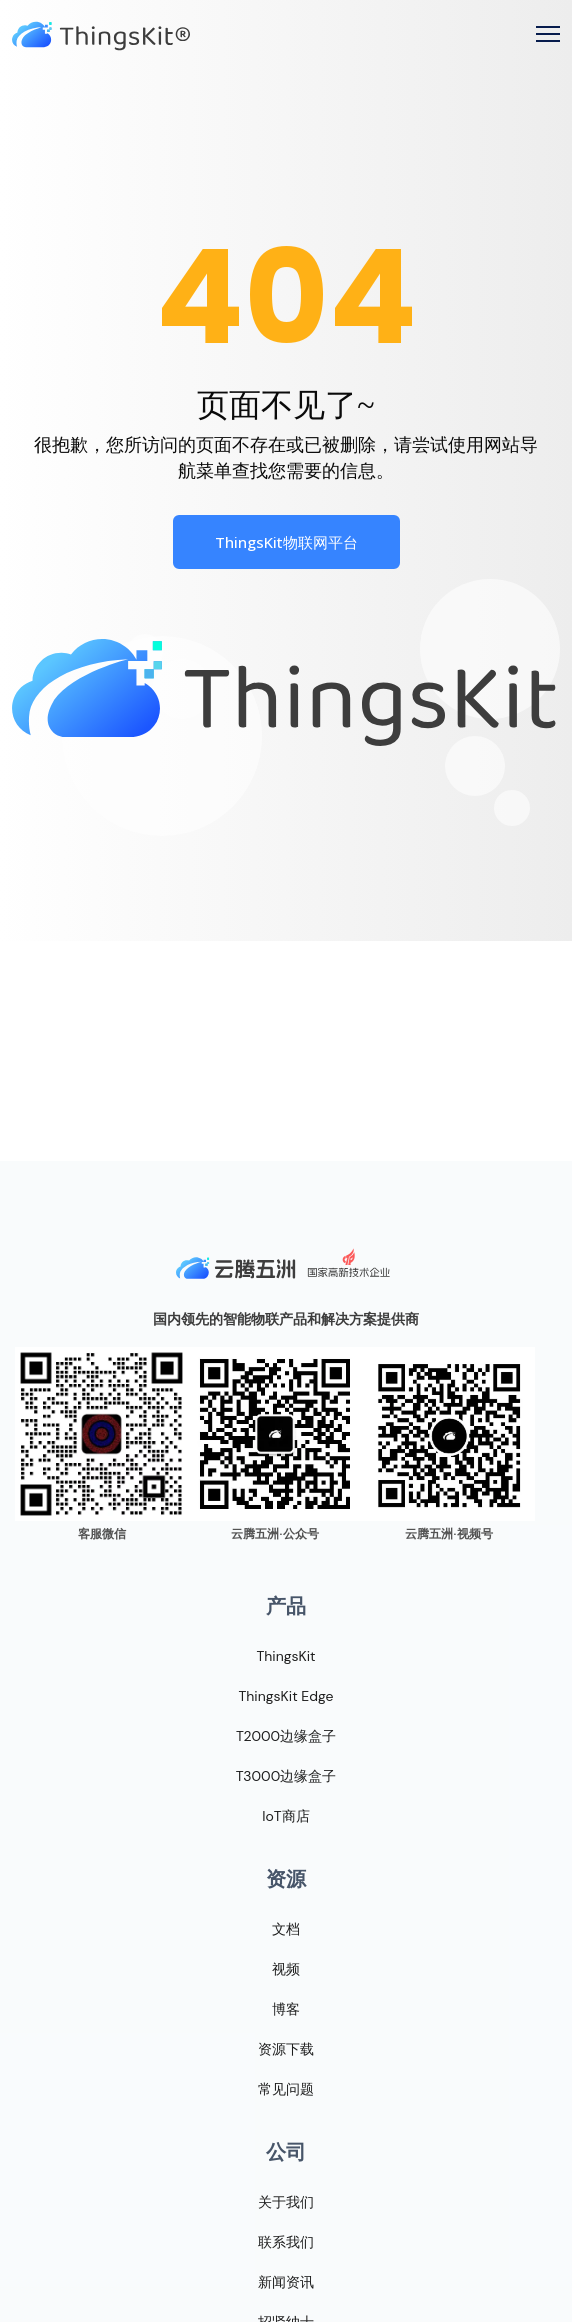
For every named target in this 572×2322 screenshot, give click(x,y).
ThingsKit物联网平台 (286, 542)
